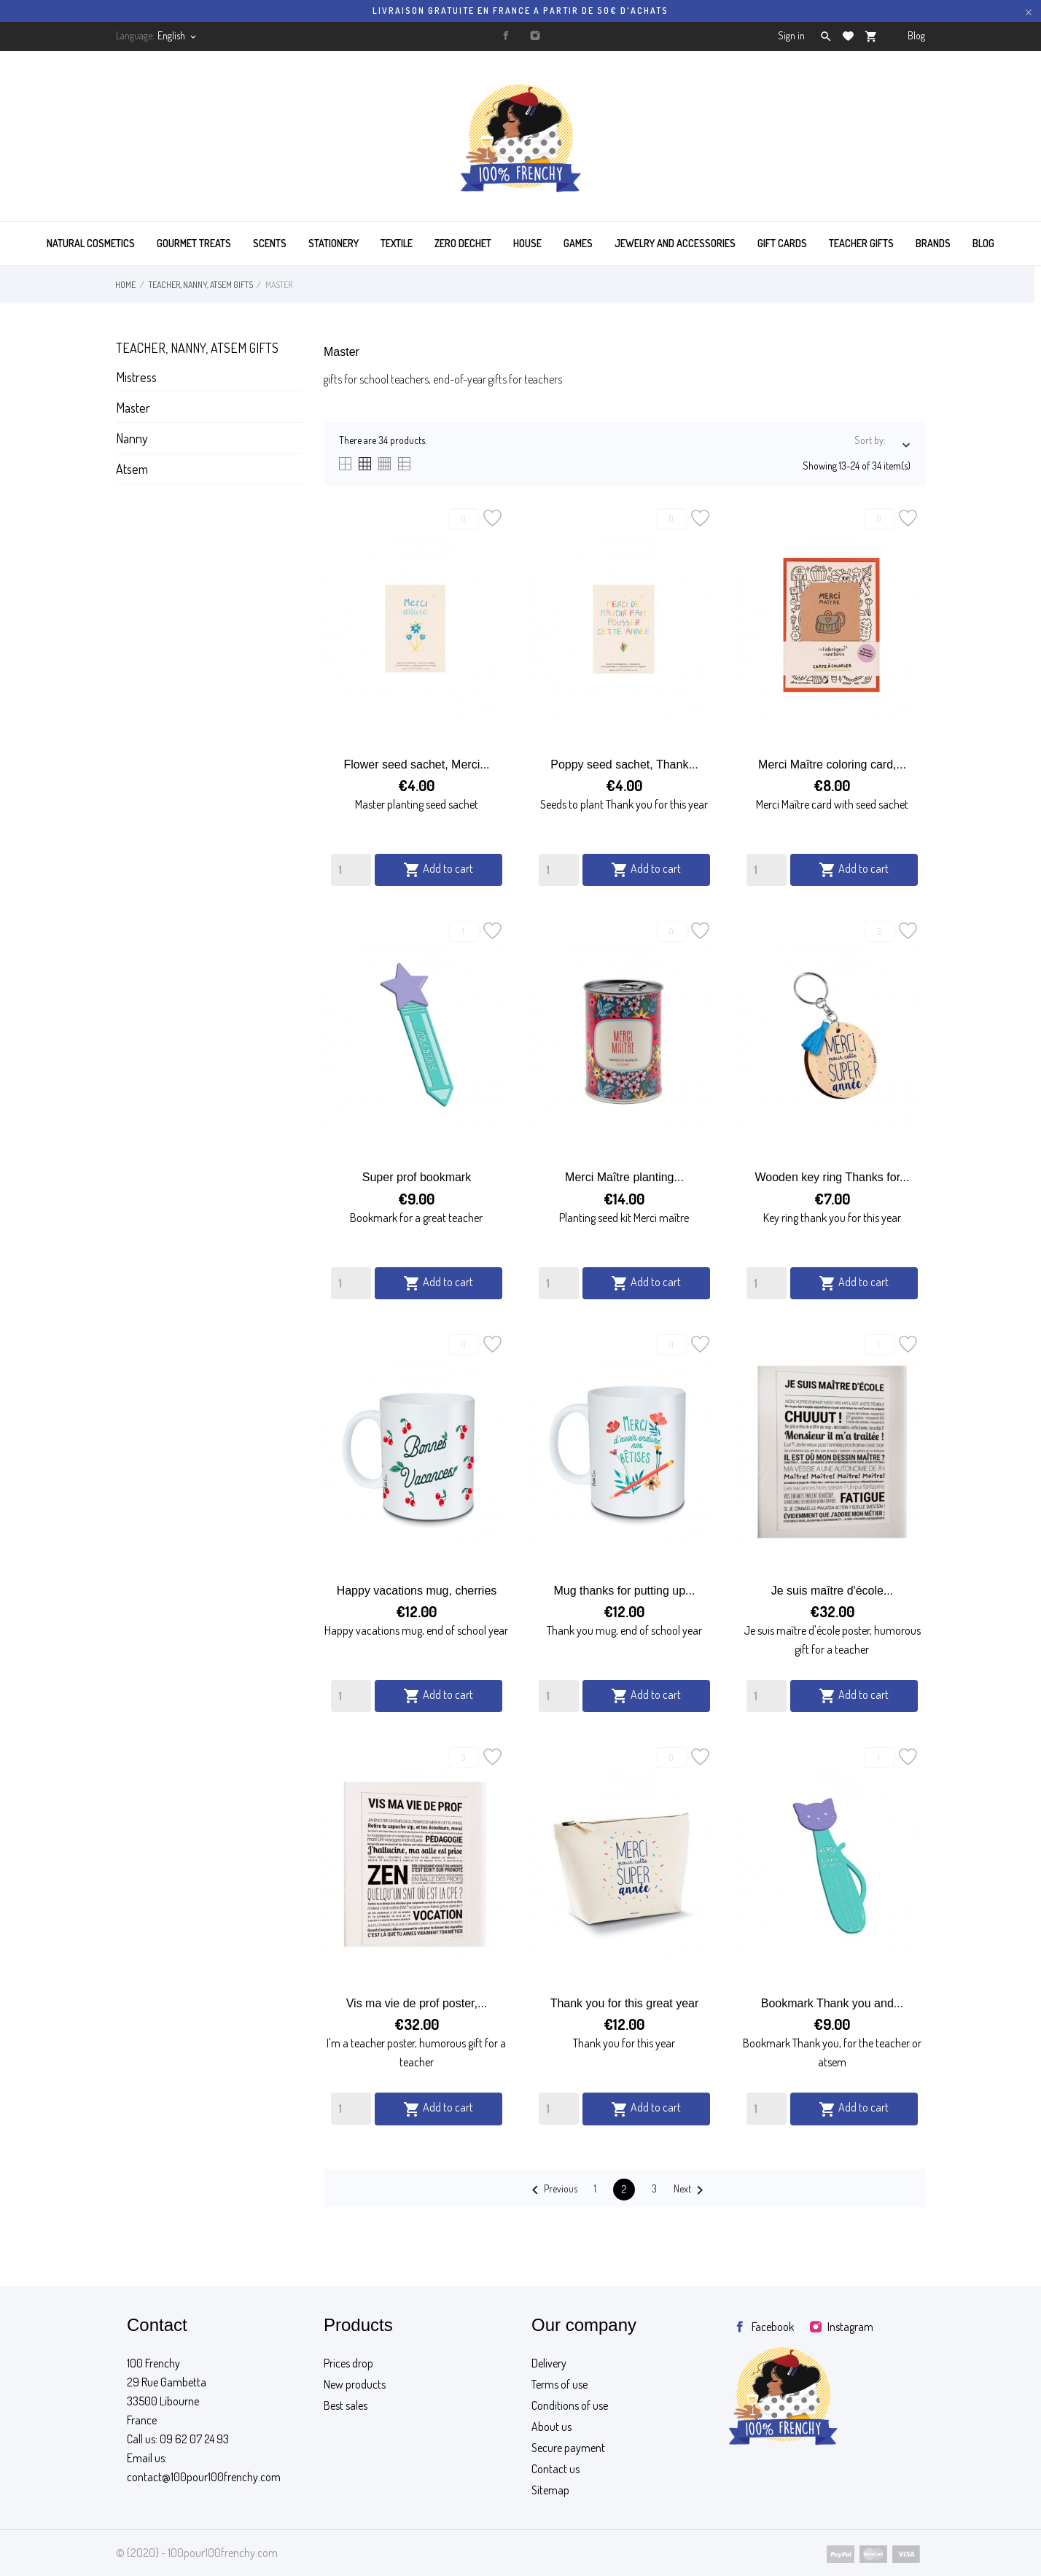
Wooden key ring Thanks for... (832, 1177)
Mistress (136, 377)
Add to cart (438, 870)
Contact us (555, 2469)
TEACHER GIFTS (861, 243)
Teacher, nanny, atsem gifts (197, 348)
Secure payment (568, 2447)
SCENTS (269, 243)
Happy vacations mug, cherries (417, 1590)
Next (691, 2190)
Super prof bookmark (416, 1177)
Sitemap (550, 2490)
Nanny (132, 438)
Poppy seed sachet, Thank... (624, 764)
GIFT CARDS (782, 243)
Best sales (345, 2405)
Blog (916, 35)
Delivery (548, 2363)
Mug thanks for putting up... (624, 1590)
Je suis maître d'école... (832, 1590)
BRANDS (933, 243)
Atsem (132, 469)
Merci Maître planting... (624, 1177)
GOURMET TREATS (194, 243)
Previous (551, 2190)
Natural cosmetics (91, 243)
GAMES (578, 243)
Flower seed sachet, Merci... (416, 764)
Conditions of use (569, 2405)
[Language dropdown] (177, 35)
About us (551, 2426)
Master (133, 408)
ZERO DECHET (462, 243)
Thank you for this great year (624, 2003)
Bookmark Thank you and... (832, 2003)
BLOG (983, 243)
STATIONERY (333, 243)
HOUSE (527, 243)
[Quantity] (351, 870)
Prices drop (348, 2363)
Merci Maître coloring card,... (832, 764)
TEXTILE (397, 243)
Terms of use (559, 2384)
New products (355, 2384)
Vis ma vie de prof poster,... (417, 2003)
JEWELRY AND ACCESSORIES (675, 243)
